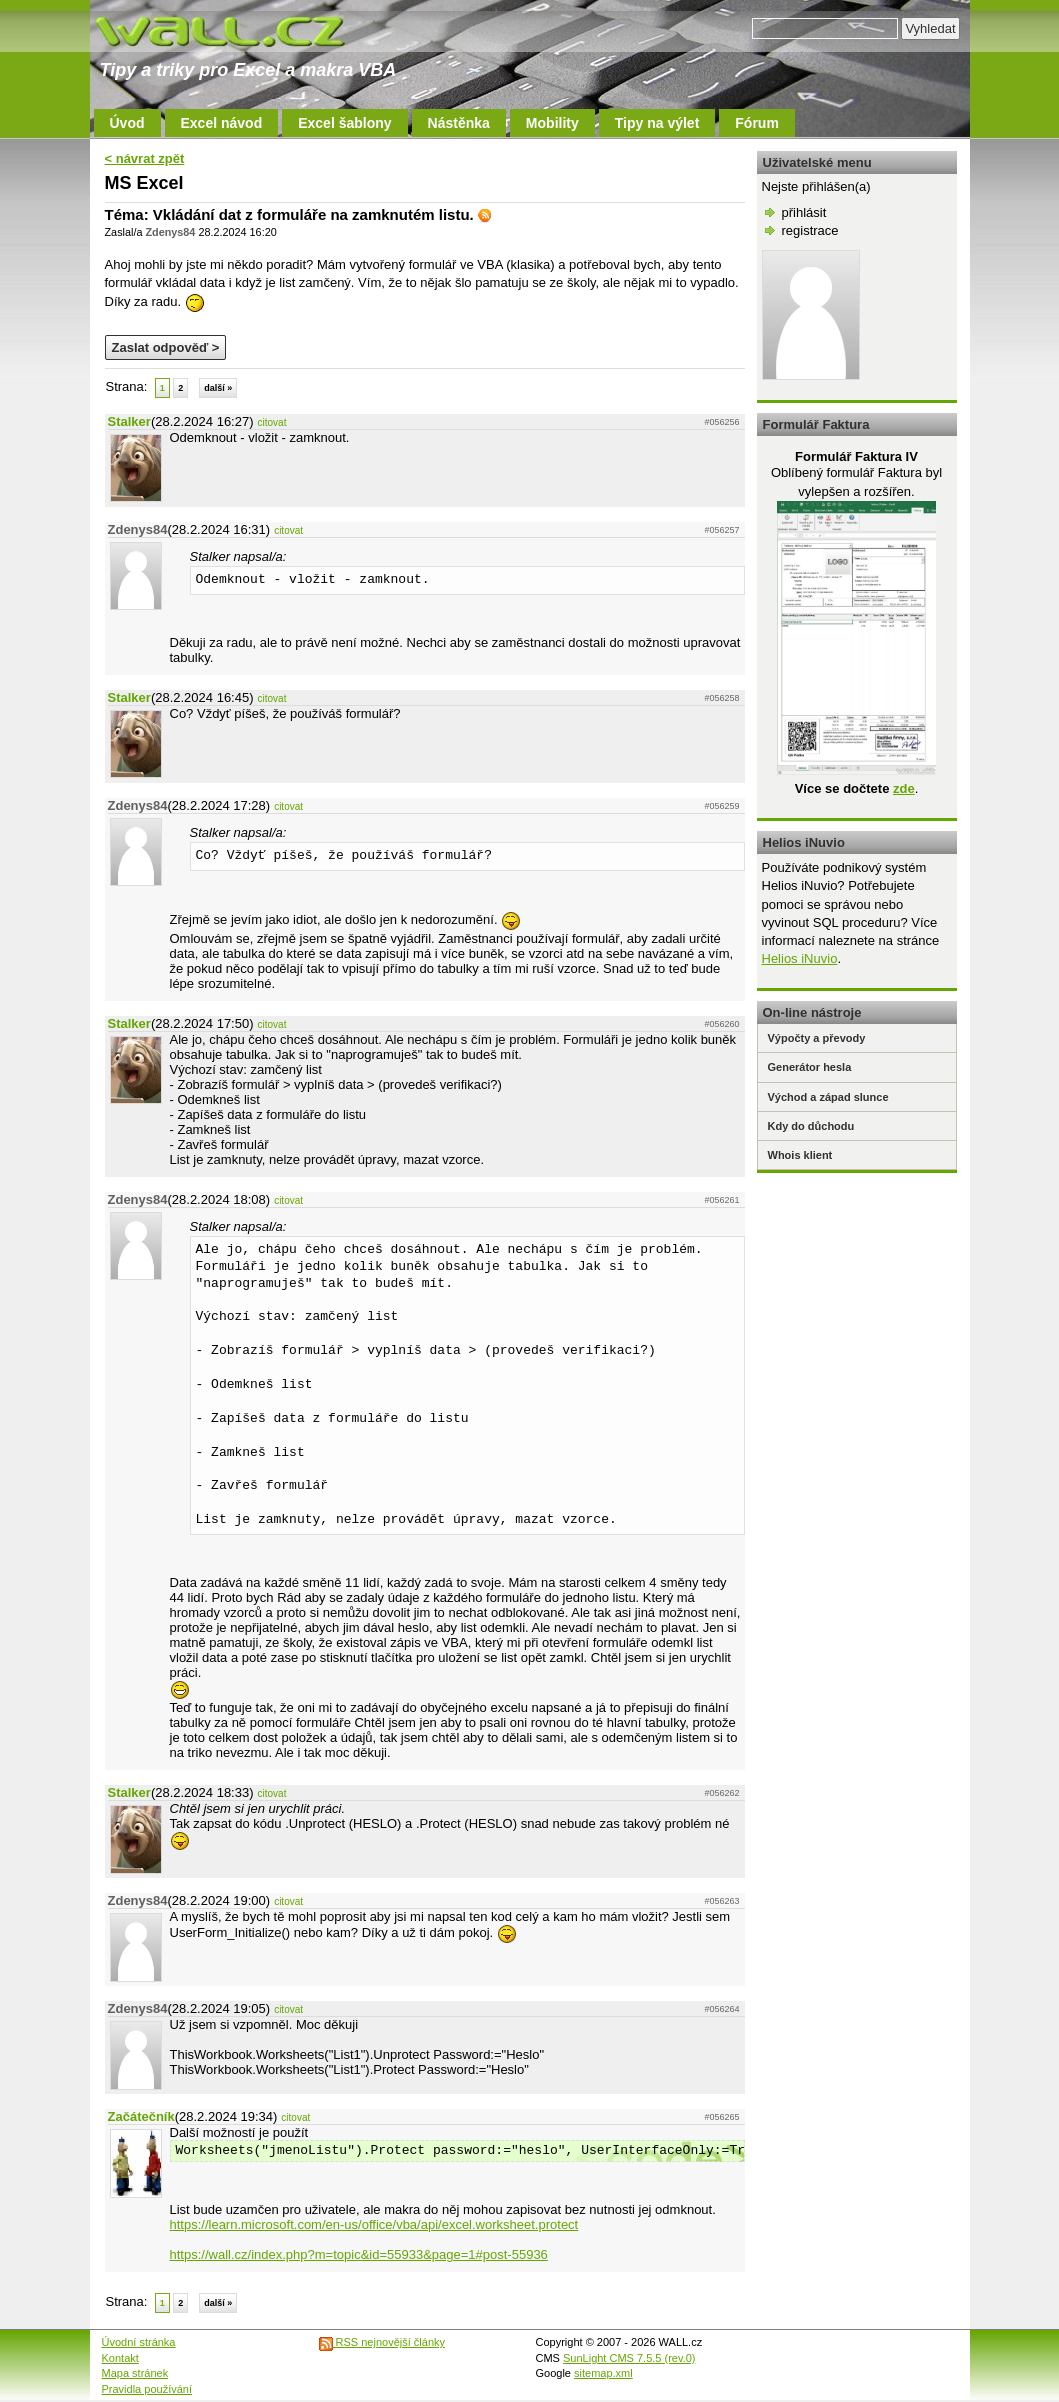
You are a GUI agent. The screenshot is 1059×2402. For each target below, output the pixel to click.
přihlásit (804, 212)
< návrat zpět (145, 158)
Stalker (129, 421)
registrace (810, 230)
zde (904, 788)
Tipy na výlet (657, 123)
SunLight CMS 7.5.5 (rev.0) (629, 2358)
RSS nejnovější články (382, 2342)
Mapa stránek (135, 2373)
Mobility (552, 123)
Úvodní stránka (139, 2342)
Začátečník (141, 2116)
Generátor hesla (810, 1067)
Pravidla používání (147, 2389)
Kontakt (120, 2358)
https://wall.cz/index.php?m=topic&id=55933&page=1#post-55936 (359, 2254)
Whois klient (800, 1155)
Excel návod (222, 123)
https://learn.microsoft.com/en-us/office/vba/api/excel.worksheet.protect (374, 2224)
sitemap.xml (603, 2373)
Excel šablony (344, 123)
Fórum (757, 123)
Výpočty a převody (817, 1038)
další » (218, 388)
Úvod (127, 123)
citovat (272, 422)
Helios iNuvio (800, 958)
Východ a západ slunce (828, 1097)
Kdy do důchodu (811, 1126)
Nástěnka (459, 123)
